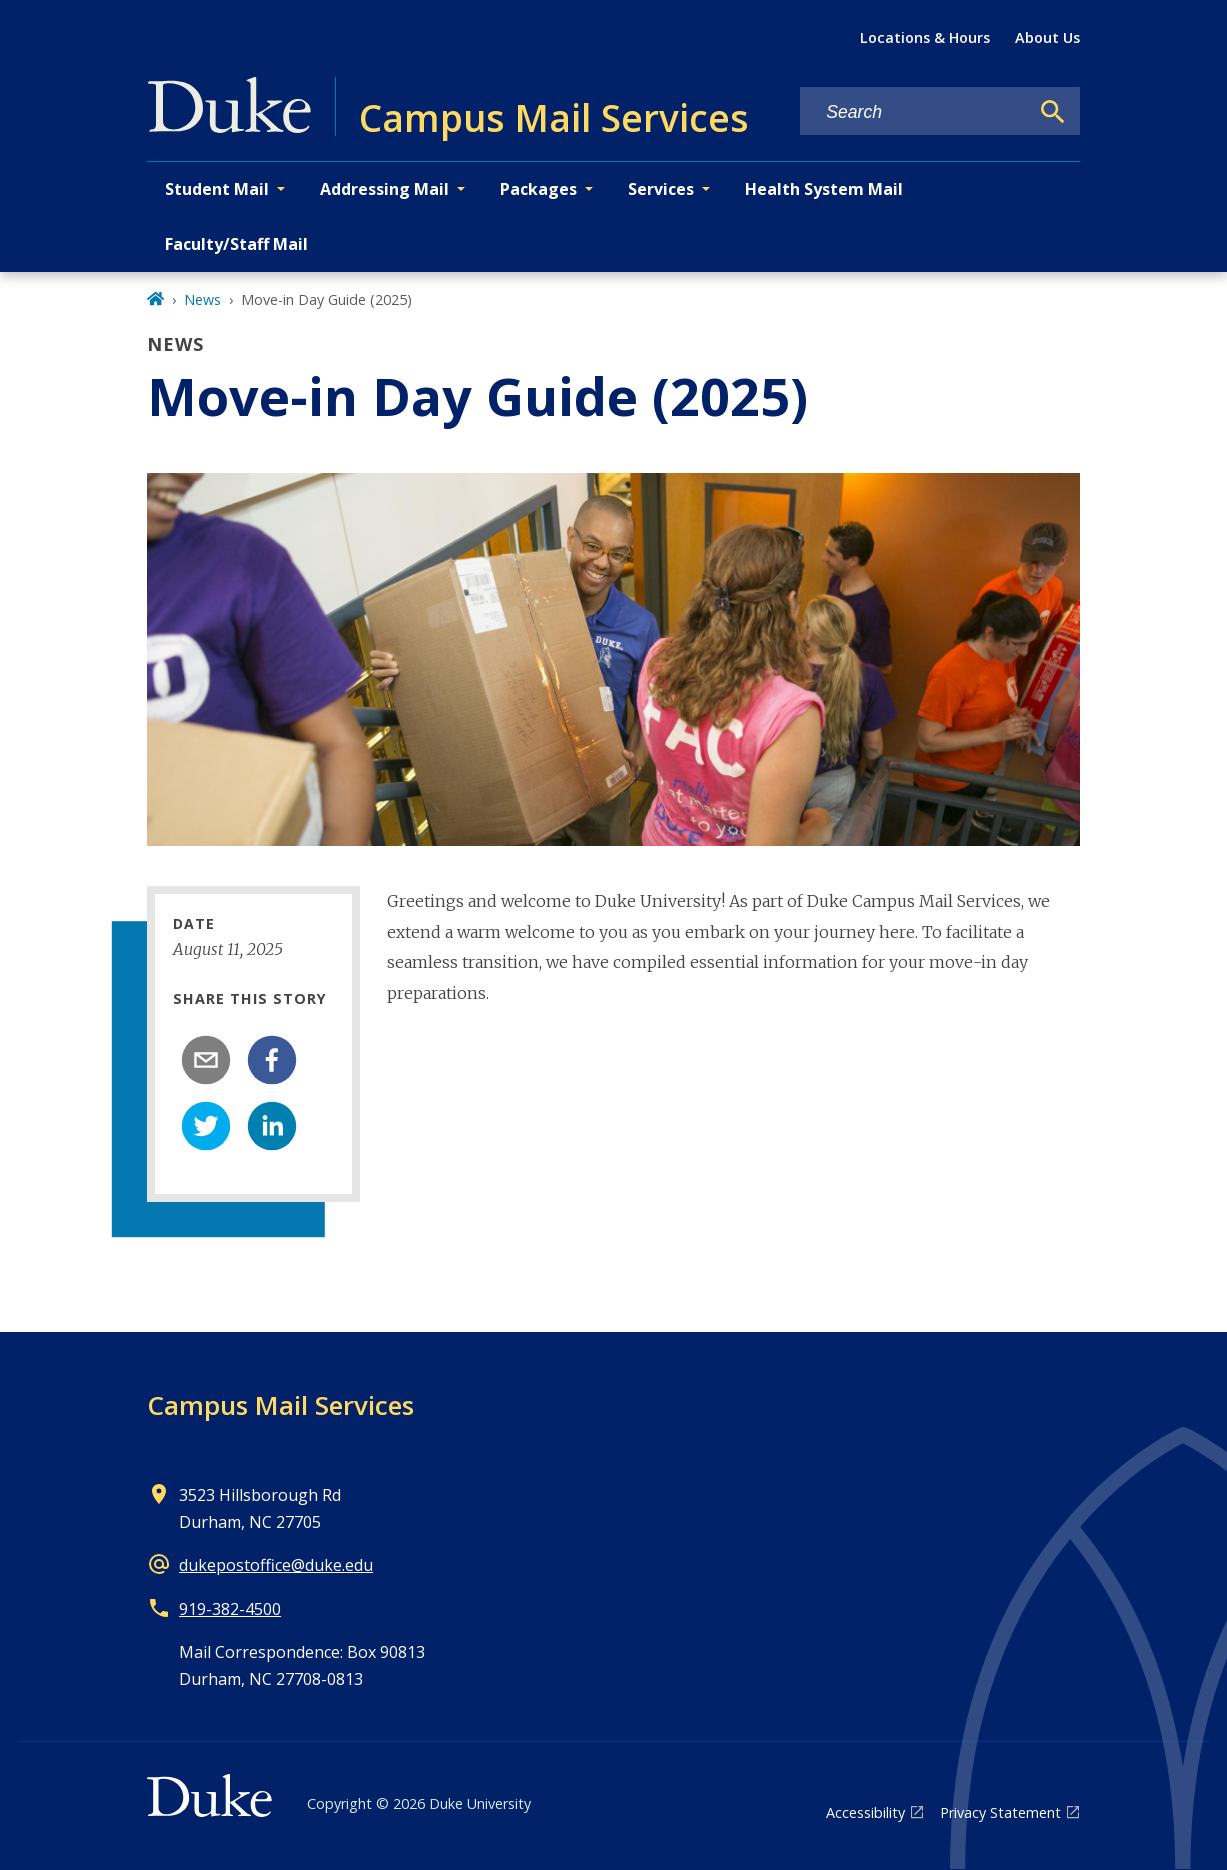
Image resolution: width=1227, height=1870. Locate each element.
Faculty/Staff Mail (236, 244)
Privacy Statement (1000, 1812)
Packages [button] (538, 189)
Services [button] (661, 189)
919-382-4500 (230, 1609)
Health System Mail (824, 189)
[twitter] (206, 1126)
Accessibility (865, 1812)
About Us (1047, 37)
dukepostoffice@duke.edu (276, 1565)
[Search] (1053, 112)
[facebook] (272, 1060)
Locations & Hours (925, 37)
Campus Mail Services (280, 1405)
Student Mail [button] (217, 189)
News (202, 299)
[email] (206, 1060)
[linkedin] (272, 1126)
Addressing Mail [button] (384, 189)
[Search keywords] (914, 112)
